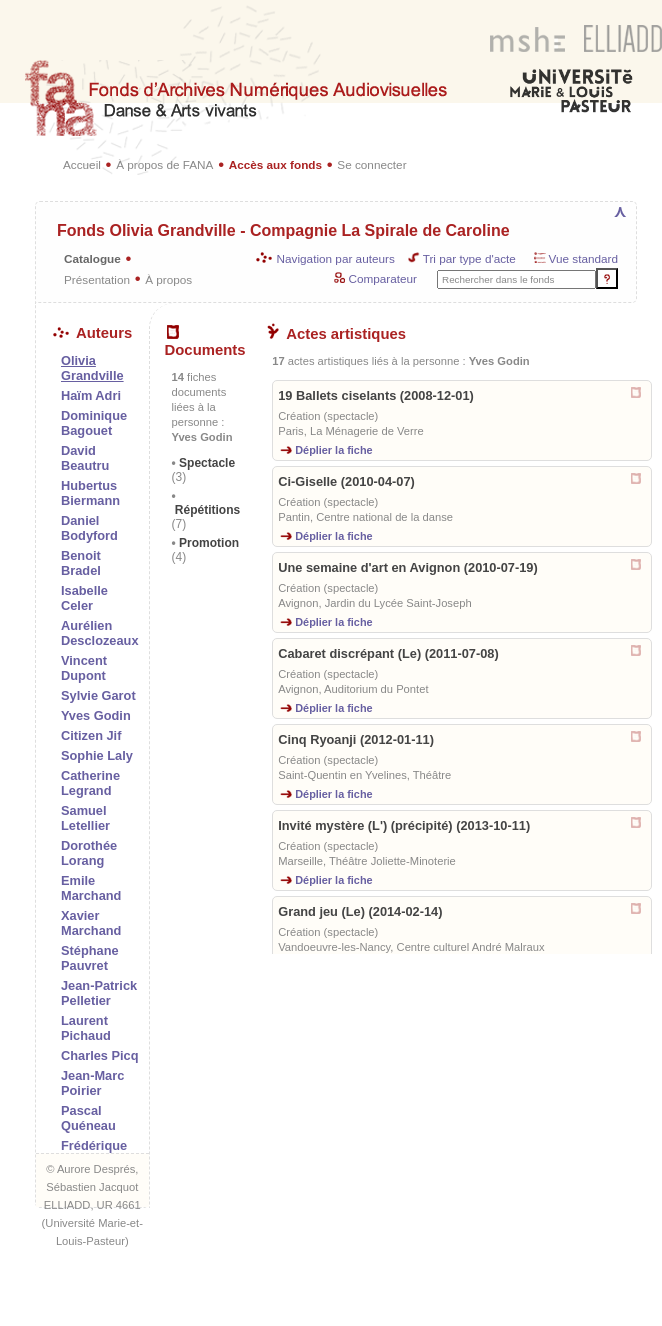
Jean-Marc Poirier (92, 1083)
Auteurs (92, 333)
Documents (205, 342)
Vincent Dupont (84, 668)
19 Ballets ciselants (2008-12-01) (376, 395)
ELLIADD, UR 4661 (92, 1205)
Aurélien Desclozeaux (100, 633)
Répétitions (206, 517)
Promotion (206, 550)
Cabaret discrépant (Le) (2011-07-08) (388, 653)
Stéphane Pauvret (90, 958)
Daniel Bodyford (89, 528)
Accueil (82, 164)
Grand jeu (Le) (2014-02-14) (360, 911)
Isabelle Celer (84, 598)
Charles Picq (100, 1055)
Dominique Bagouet (94, 423)
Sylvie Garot (98, 695)
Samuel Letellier (85, 818)
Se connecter (371, 164)
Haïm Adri (91, 395)
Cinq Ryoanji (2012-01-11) (356, 739)
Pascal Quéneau (88, 1118)
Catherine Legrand (90, 783)
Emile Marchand (91, 888)
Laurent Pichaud (86, 1028)
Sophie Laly (97, 755)
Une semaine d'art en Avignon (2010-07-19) (408, 567)
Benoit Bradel (81, 563)
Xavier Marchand (91, 923)
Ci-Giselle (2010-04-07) (346, 481)
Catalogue (92, 258)
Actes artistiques (336, 334)
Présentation (97, 279)
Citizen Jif (91, 735)
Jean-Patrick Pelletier (99, 993)
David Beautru (85, 458)
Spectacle (204, 470)
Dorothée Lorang (89, 853)
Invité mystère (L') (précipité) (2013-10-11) (404, 825)
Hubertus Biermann (90, 493)
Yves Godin (96, 715)
